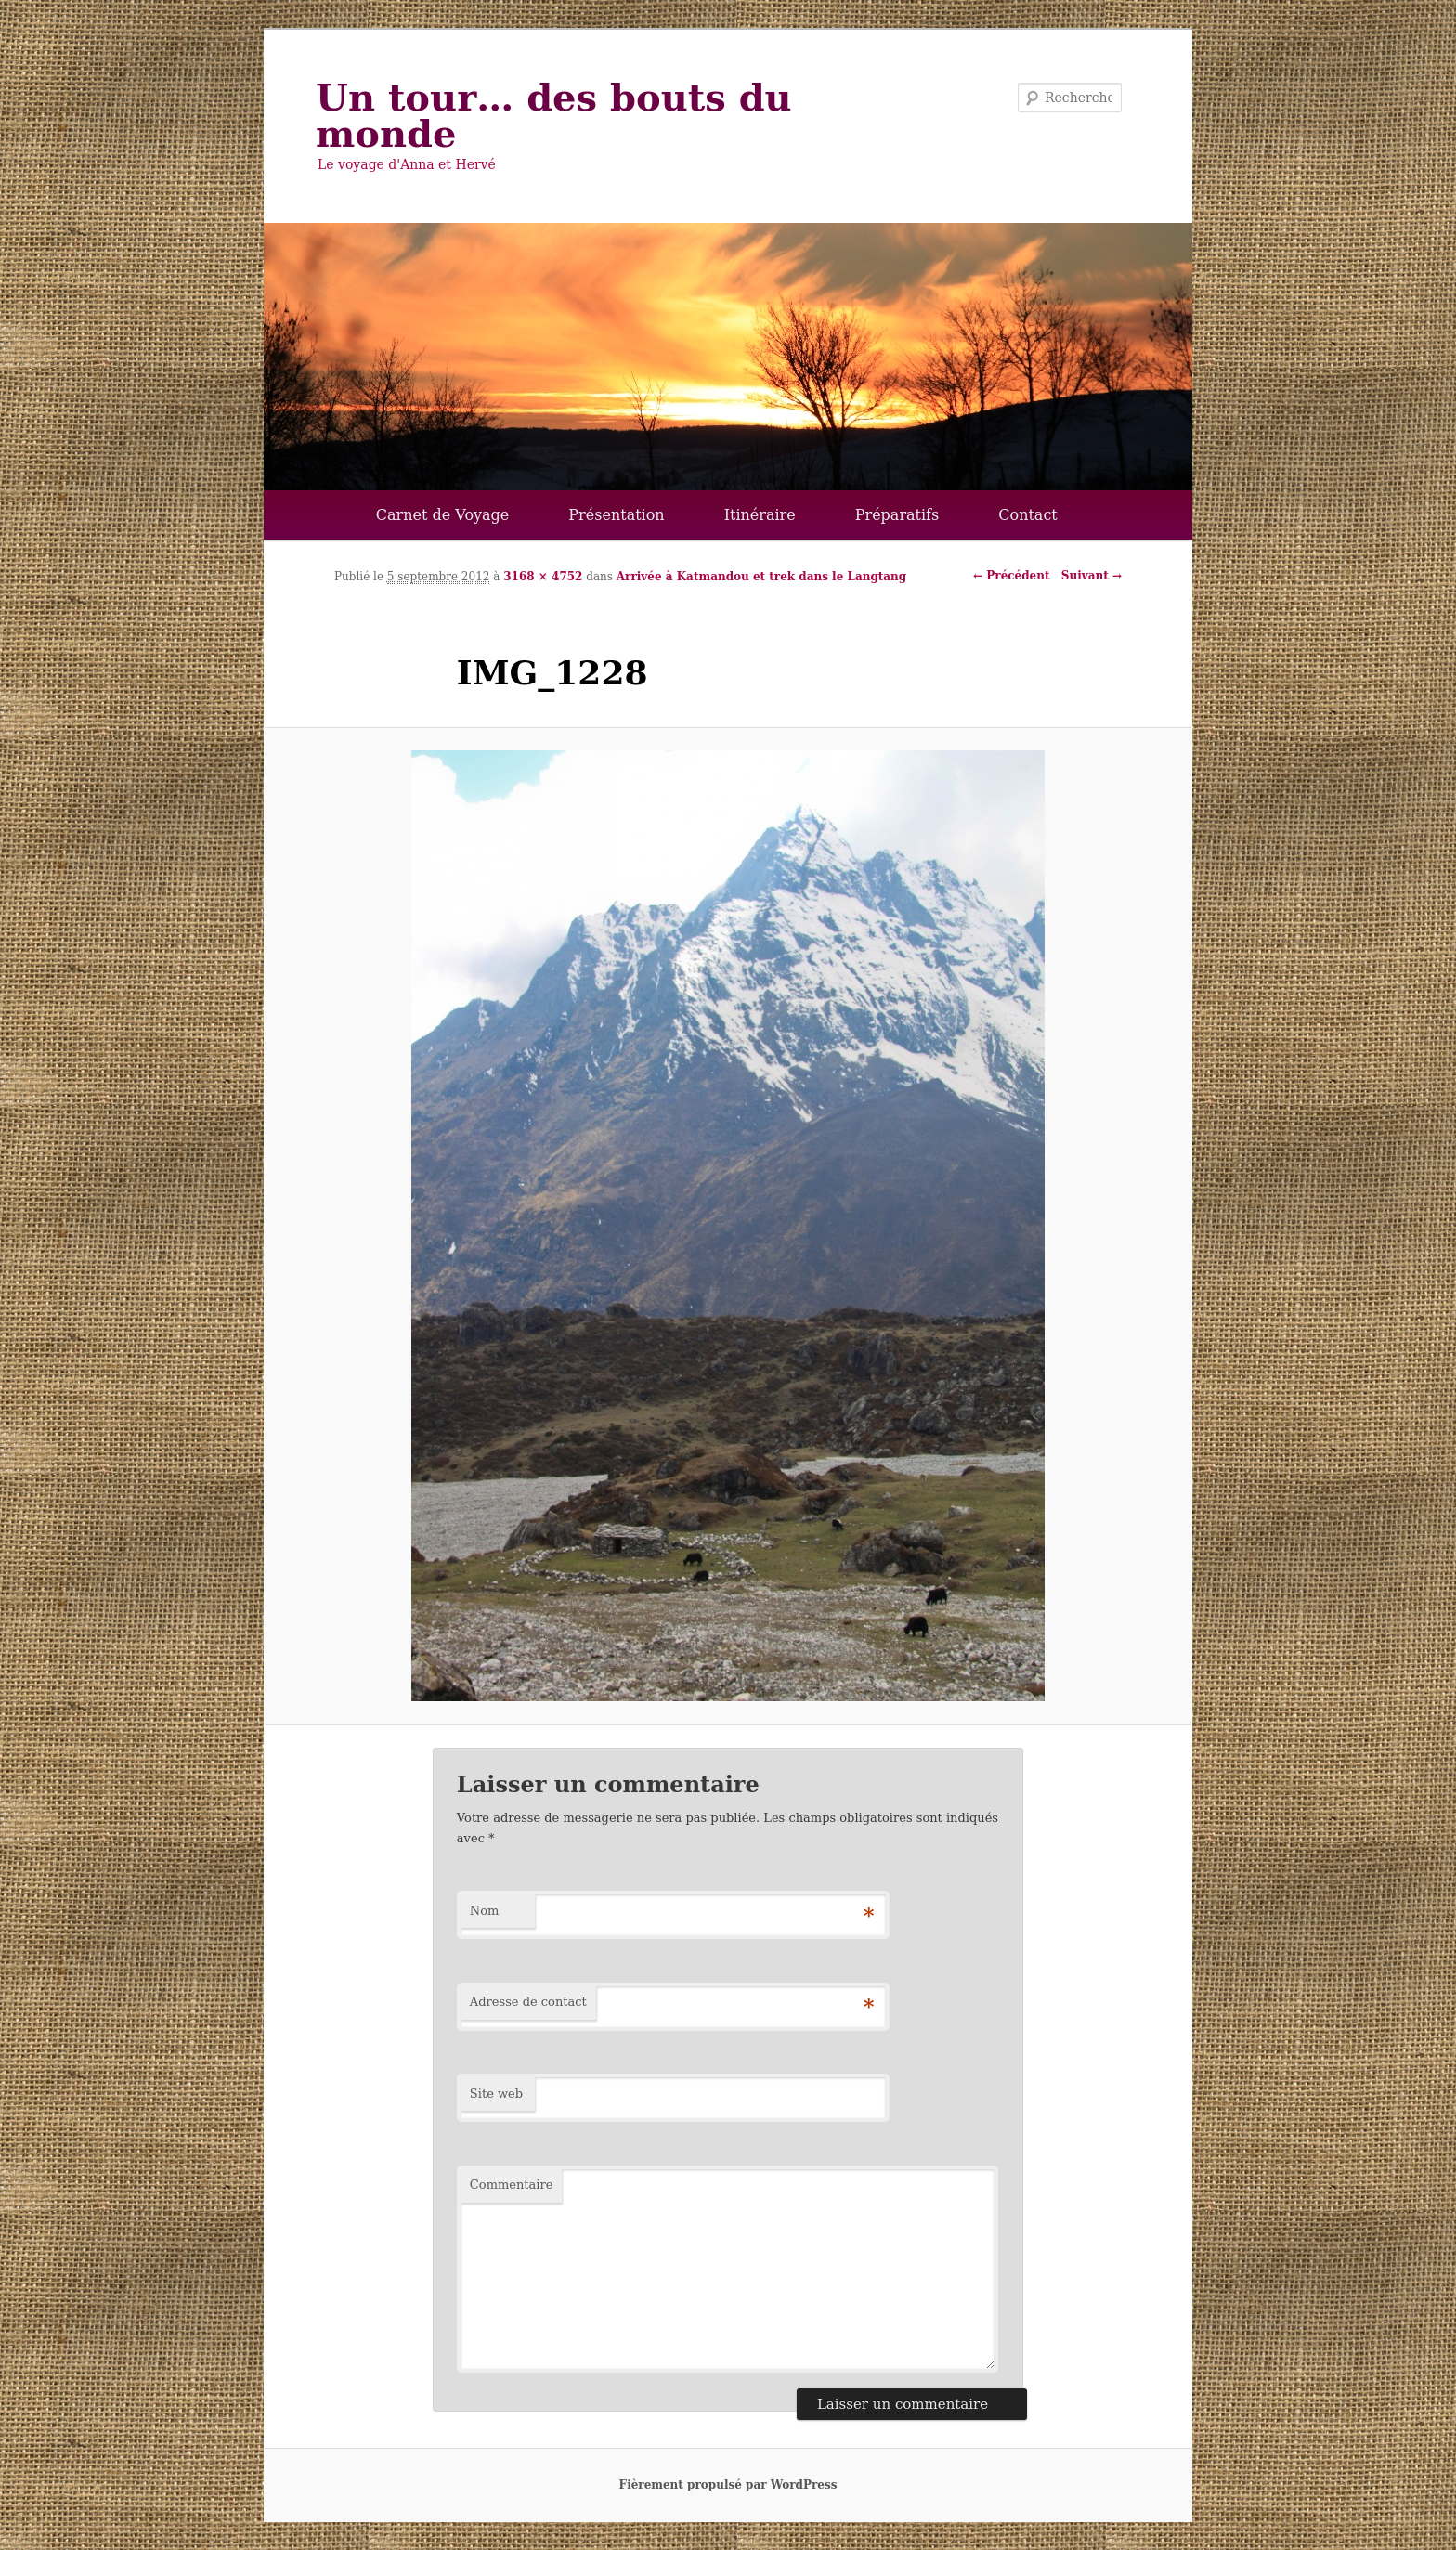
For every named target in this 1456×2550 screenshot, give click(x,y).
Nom (485, 1911)
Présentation (616, 515)
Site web (496, 2094)
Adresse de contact (528, 2002)
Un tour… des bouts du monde (554, 115)
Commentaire (511, 2185)
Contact (1028, 515)
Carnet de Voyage (443, 515)
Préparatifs (897, 515)
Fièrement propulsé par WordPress (728, 2484)
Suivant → (1091, 575)
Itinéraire (760, 515)
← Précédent (1011, 575)
